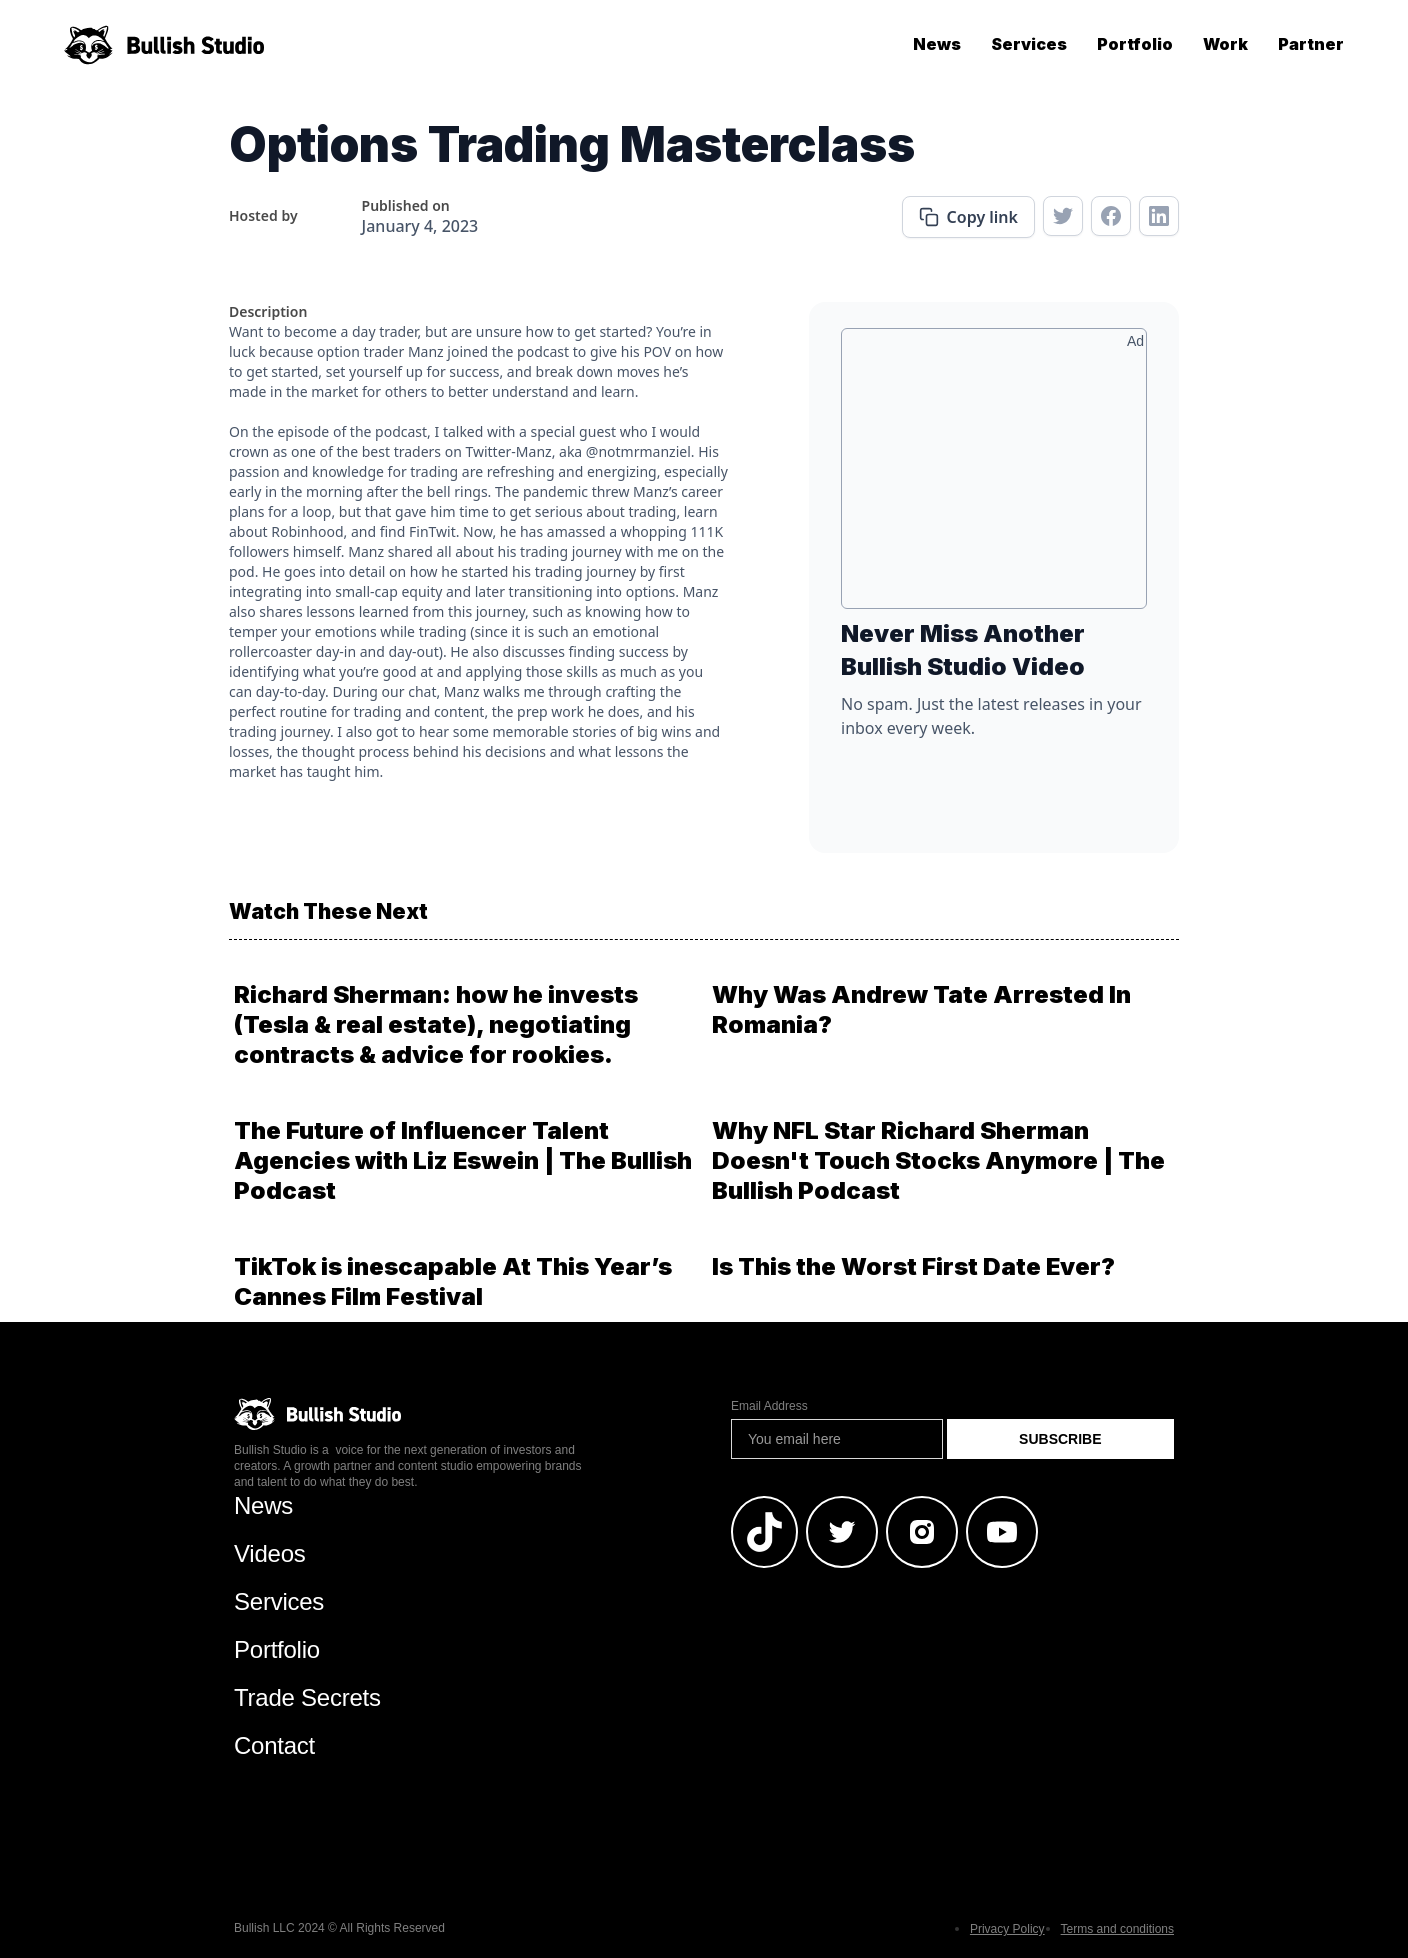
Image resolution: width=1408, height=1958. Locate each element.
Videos (270, 1553)
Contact (274, 1745)
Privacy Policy (1007, 1929)
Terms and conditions (1117, 1929)
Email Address (769, 1406)
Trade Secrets (307, 1697)
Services (1029, 44)
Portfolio (1135, 44)
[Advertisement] (994, 476)
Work (1225, 44)
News (937, 44)
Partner (1311, 44)
